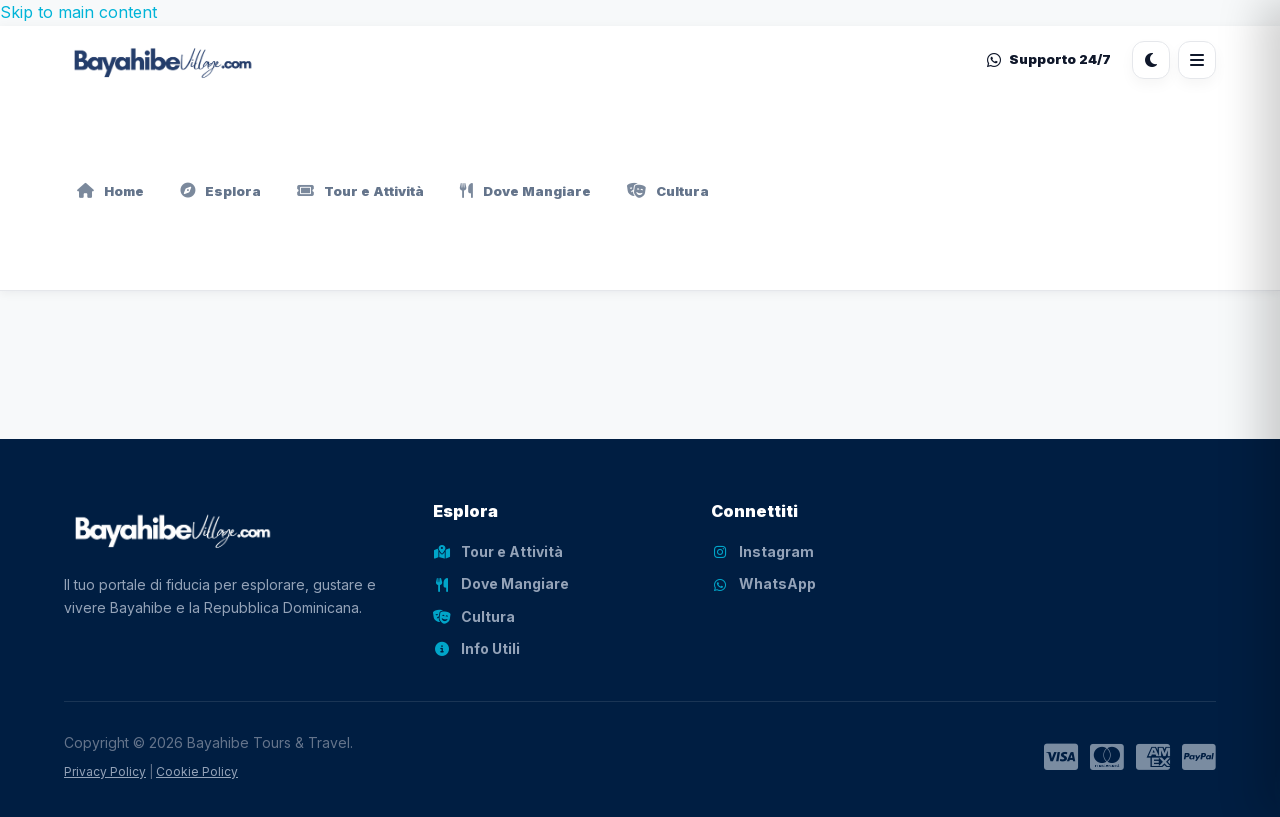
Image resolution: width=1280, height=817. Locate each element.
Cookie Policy (197, 771)
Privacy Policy (105, 771)
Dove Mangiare (525, 191)
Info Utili (476, 648)
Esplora (220, 191)
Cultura (668, 191)
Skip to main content (78, 12)
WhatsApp (763, 583)
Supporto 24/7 (1049, 59)
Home (110, 191)
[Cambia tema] (1151, 60)
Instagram (762, 551)
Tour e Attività (360, 191)
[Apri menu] (1197, 60)
